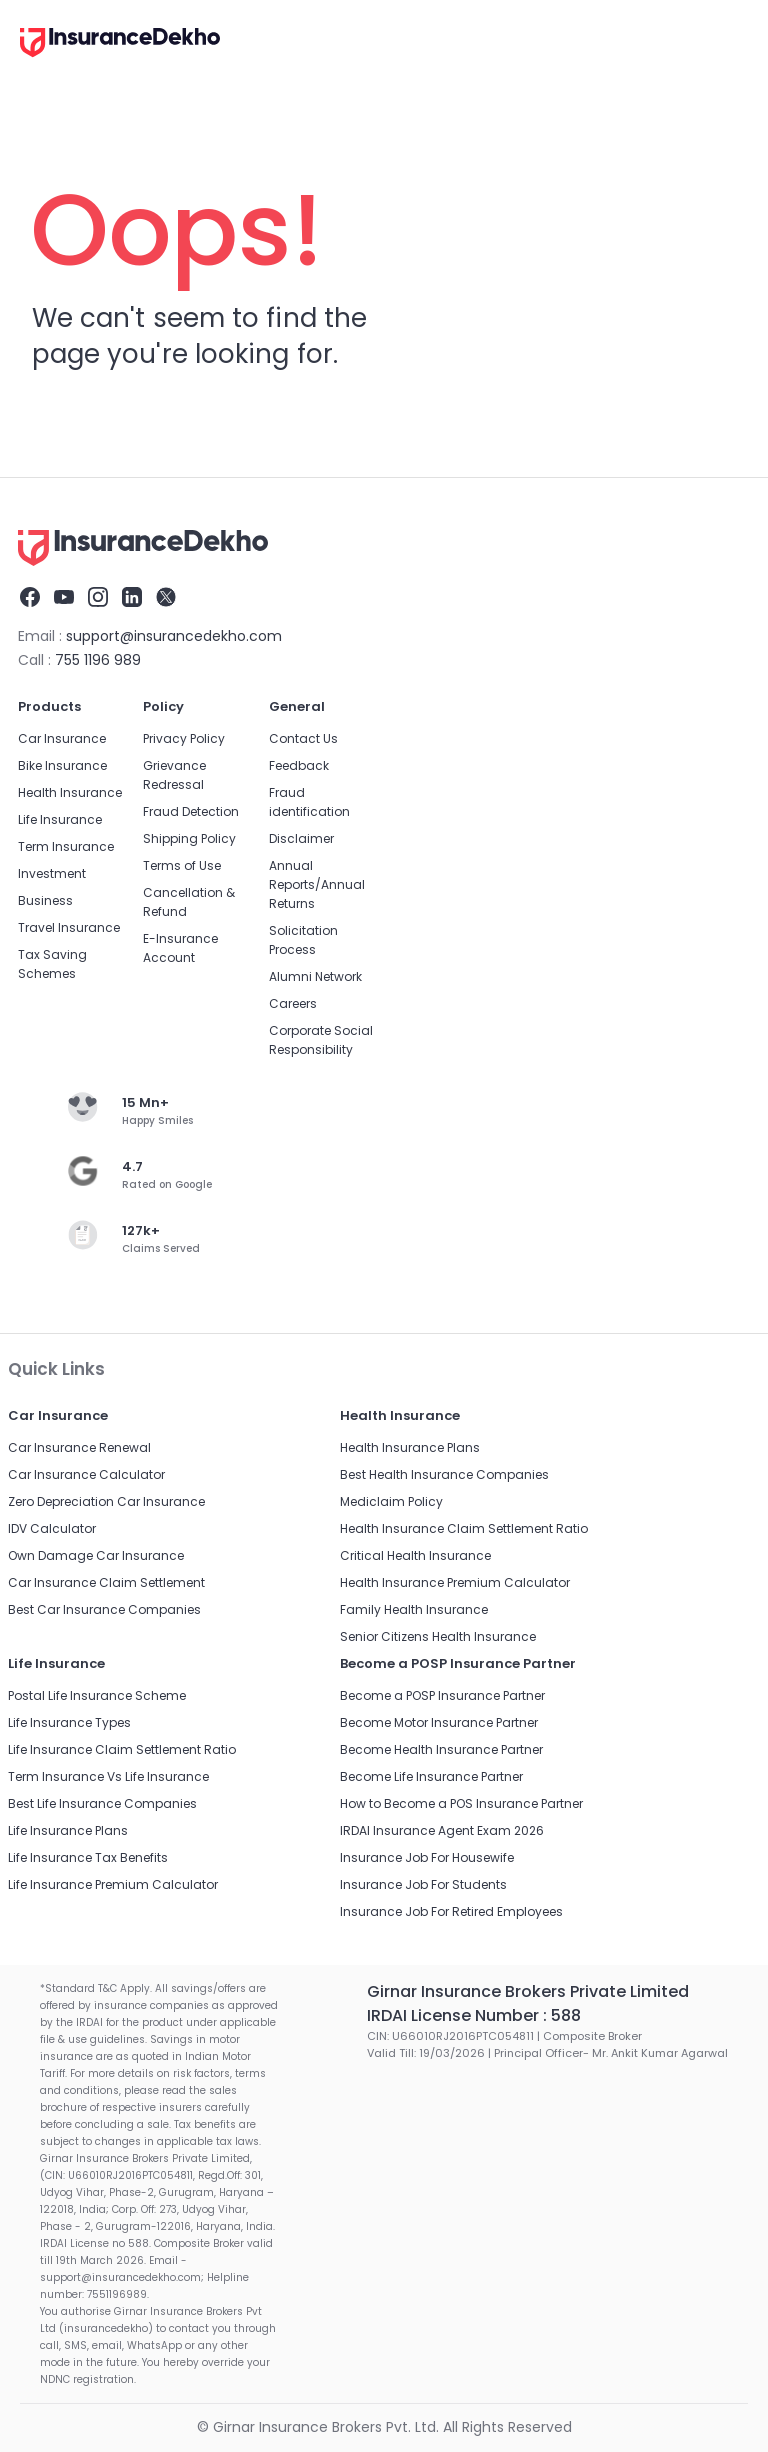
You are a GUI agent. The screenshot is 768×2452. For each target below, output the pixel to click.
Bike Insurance (62, 765)
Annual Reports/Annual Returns (317, 884)
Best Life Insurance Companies (102, 1803)
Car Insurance (62, 738)
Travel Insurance (69, 927)
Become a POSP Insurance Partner (442, 1695)
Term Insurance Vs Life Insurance (108, 1776)
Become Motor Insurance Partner (439, 1722)
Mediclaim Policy (391, 1501)
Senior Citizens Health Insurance (438, 1636)
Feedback (299, 765)
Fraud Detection (191, 811)
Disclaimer (301, 838)
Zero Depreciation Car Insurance (106, 1501)
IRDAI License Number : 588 (474, 2015)
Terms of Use (182, 865)
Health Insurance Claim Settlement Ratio (464, 1528)
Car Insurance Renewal (79, 1447)
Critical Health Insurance (415, 1555)
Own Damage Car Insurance (96, 1555)
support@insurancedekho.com (174, 636)
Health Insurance (70, 792)
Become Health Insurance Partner (441, 1749)
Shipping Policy (189, 838)
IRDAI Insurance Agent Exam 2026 (442, 1830)
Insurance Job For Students (423, 1884)
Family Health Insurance (414, 1609)
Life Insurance (60, 819)
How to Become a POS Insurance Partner (461, 1803)
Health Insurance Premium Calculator (455, 1582)
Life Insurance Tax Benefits (88, 1857)
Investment (52, 873)
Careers (293, 1003)
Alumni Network (315, 976)
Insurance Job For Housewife (427, 1857)
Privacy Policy (184, 738)
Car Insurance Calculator (86, 1474)
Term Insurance (66, 846)
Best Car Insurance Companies (104, 1609)
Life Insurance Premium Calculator (113, 1884)
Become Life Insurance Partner (431, 1776)
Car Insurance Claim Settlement (106, 1582)
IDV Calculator (52, 1528)
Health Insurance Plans (410, 1447)
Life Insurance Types (69, 1722)
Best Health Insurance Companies (444, 1474)
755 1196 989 (98, 660)
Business (45, 900)
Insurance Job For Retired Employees (451, 1911)
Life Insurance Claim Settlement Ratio (122, 1749)
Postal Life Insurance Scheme (97, 1695)
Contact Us (303, 738)
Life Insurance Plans (68, 1830)
